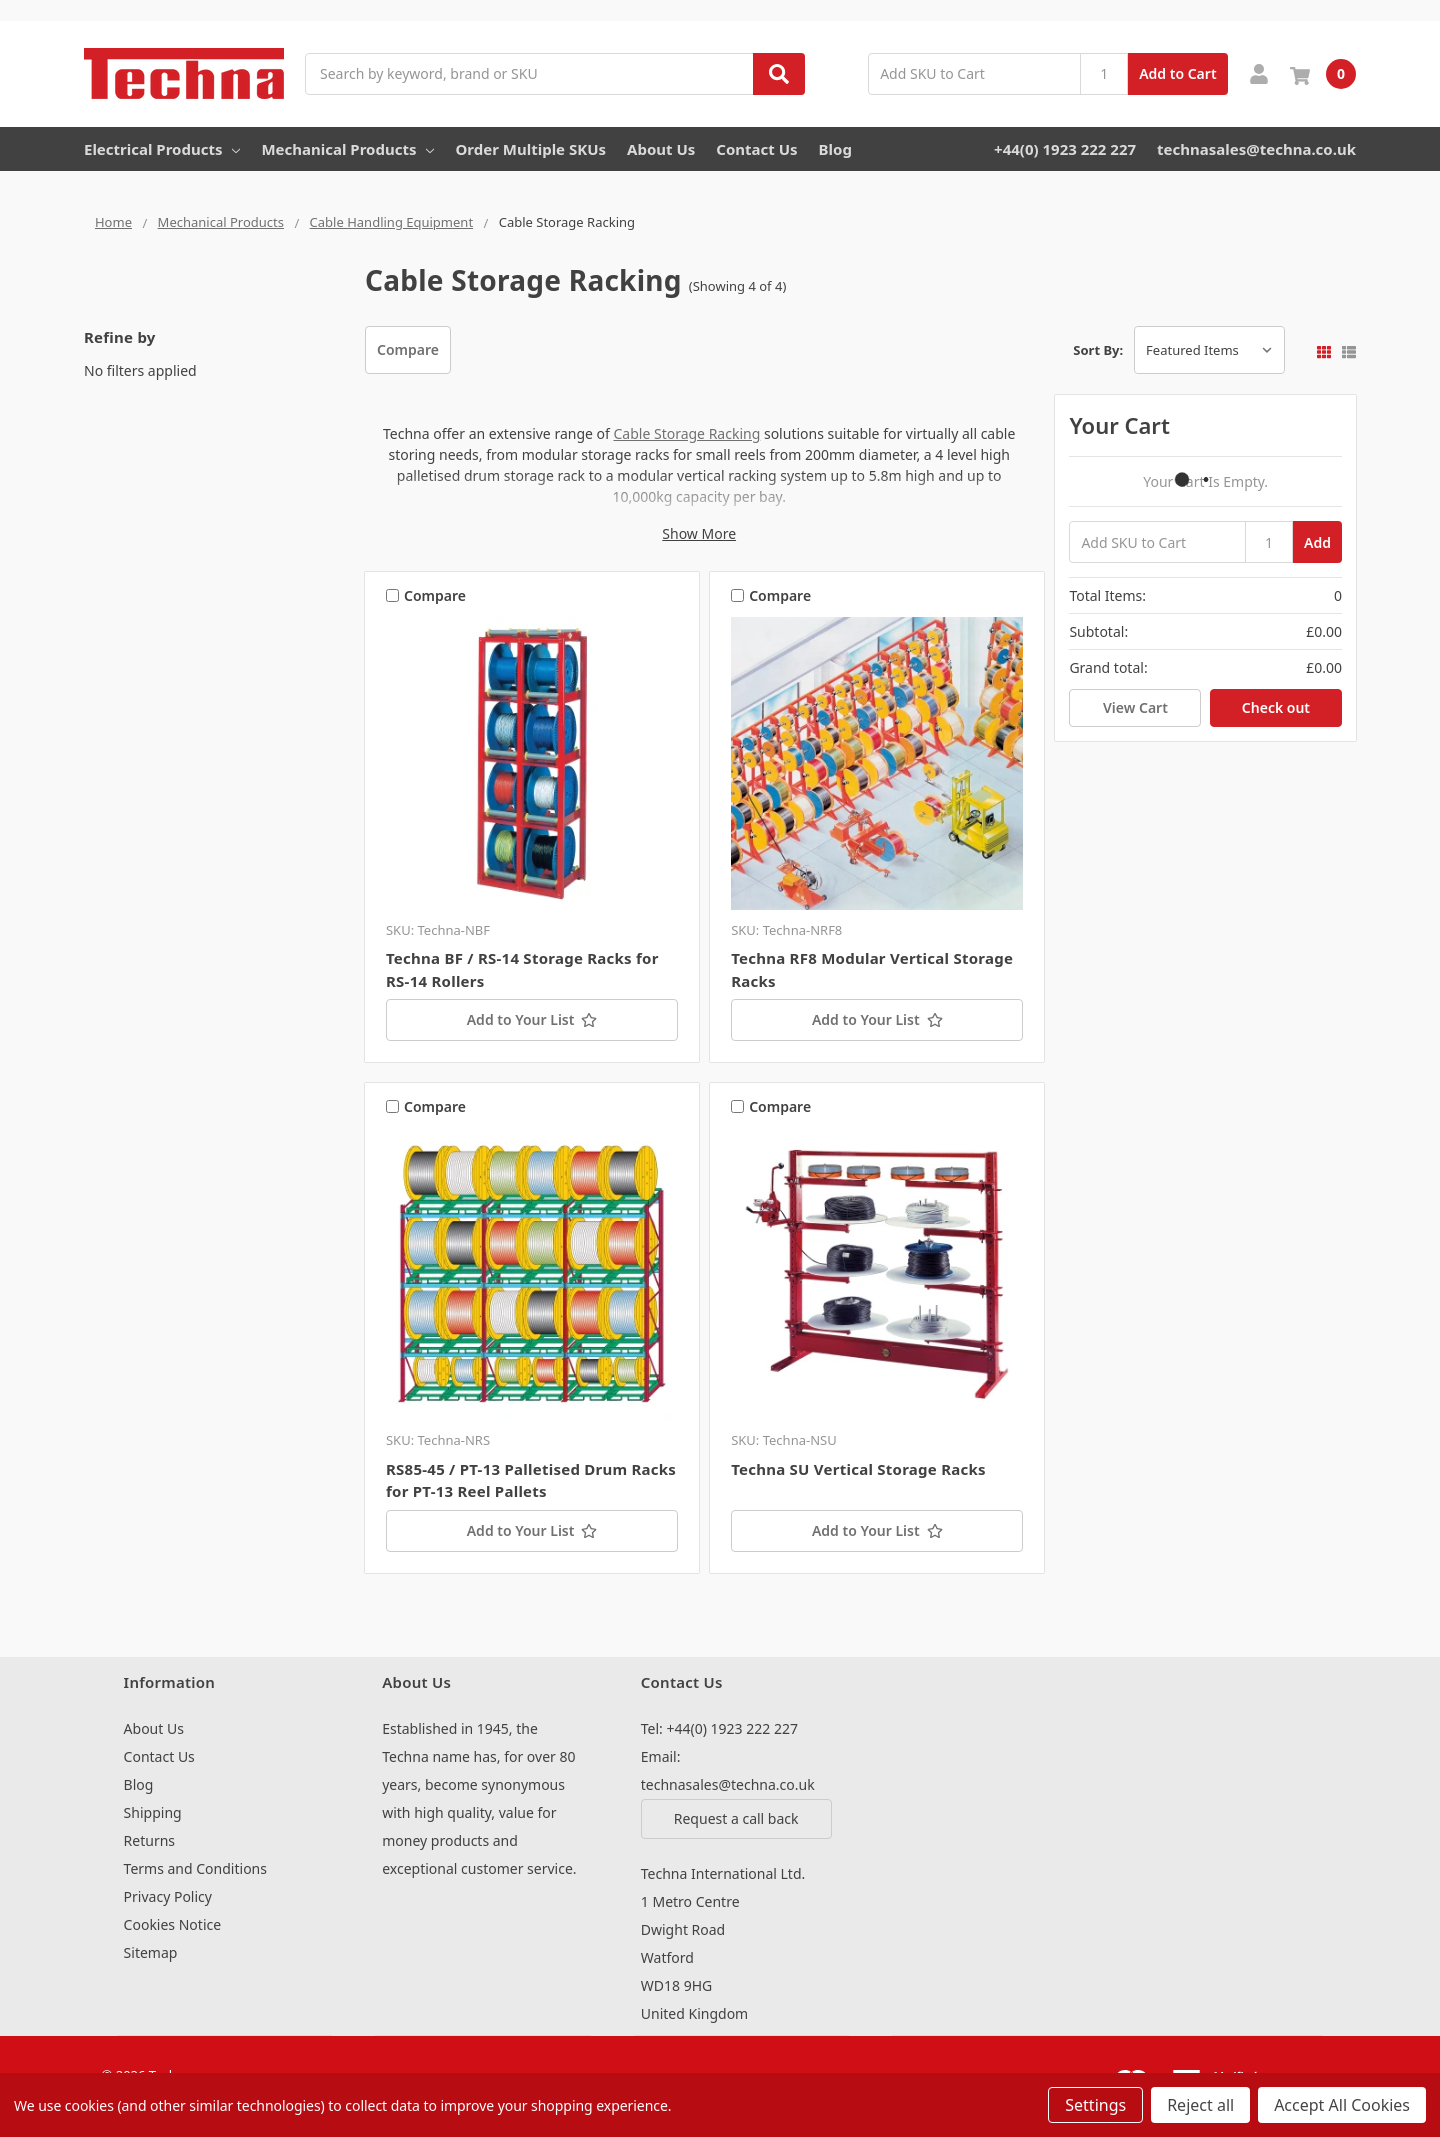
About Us (661, 149)
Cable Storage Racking (686, 433)
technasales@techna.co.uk (1256, 149)
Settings (1095, 2105)
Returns (149, 1840)
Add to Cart (1177, 73)
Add (1317, 542)
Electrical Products (162, 149)
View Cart (1135, 707)
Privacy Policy (168, 1896)
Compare (408, 349)
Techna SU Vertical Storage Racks (858, 1469)
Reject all (1200, 2105)
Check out (1276, 707)
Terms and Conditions (195, 1868)
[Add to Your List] (532, 1020)
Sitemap (151, 1952)
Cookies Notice (173, 1924)
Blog (835, 149)
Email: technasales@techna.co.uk (728, 1770)
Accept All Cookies (1342, 2105)
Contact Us (756, 149)
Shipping (153, 1812)
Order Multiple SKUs (530, 149)
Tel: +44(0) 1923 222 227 (719, 1728)
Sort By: (1098, 350)
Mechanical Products (347, 149)
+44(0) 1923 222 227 (1065, 149)
